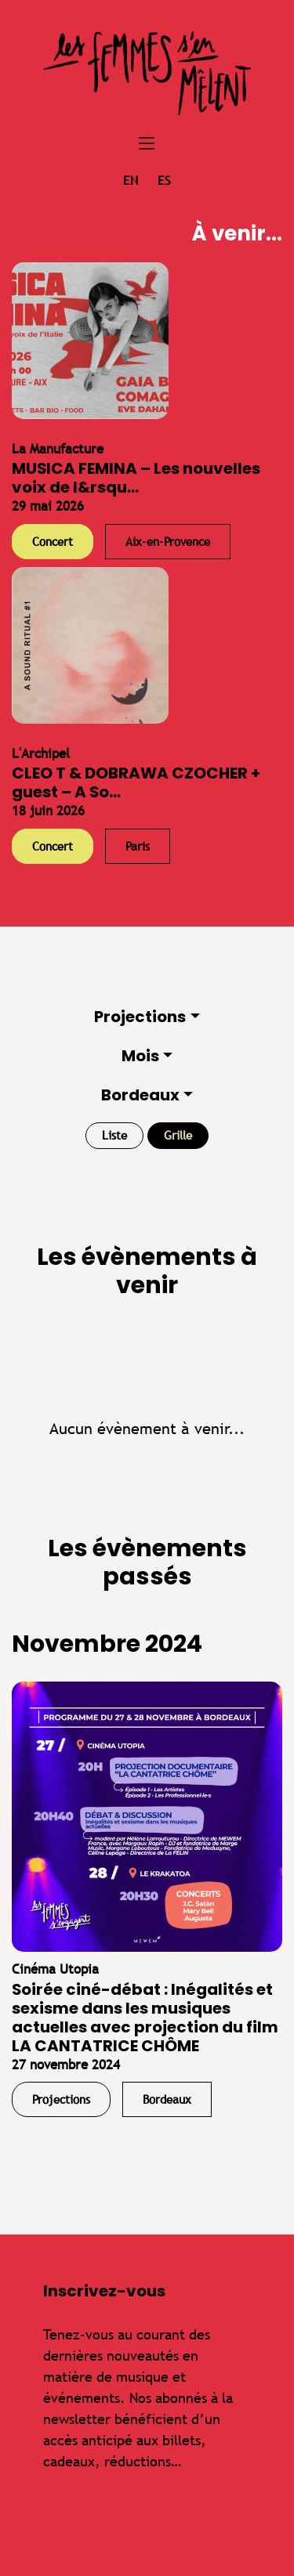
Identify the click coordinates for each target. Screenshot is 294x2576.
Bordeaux (140, 1095)
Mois (140, 1056)
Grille (178, 1135)
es (164, 180)
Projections (140, 1017)
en (130, 180)
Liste (114, 1135)
